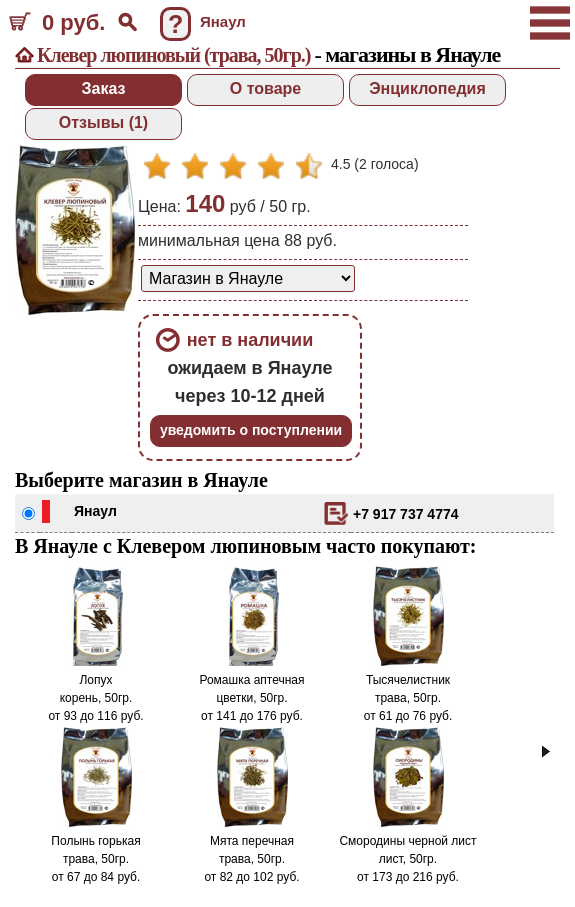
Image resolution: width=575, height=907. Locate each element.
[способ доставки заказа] (248, 278)
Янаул (95, 511)
